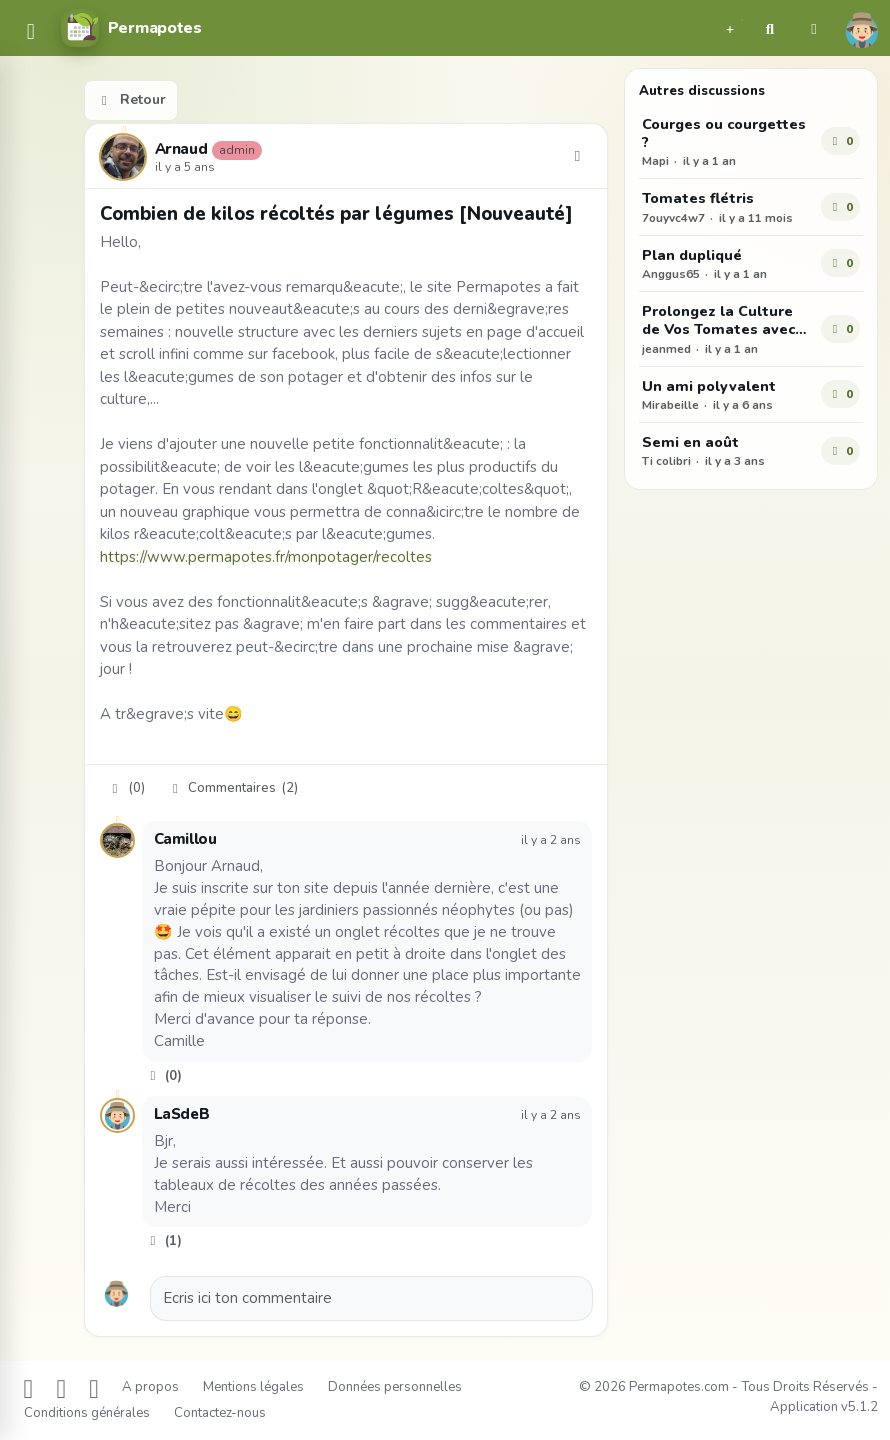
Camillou (185, 839)
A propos (150, 1387)
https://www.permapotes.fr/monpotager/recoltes (266, 557)
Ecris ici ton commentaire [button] (247, 1298)
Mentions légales (253, 1387)
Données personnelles (395, 1387)
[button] (730, 28)
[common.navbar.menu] (30, 32)
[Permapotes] (131, 28)
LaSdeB (182, 1114)
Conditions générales (87, 1413)
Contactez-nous (220, 1413)
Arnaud (181, 150)
